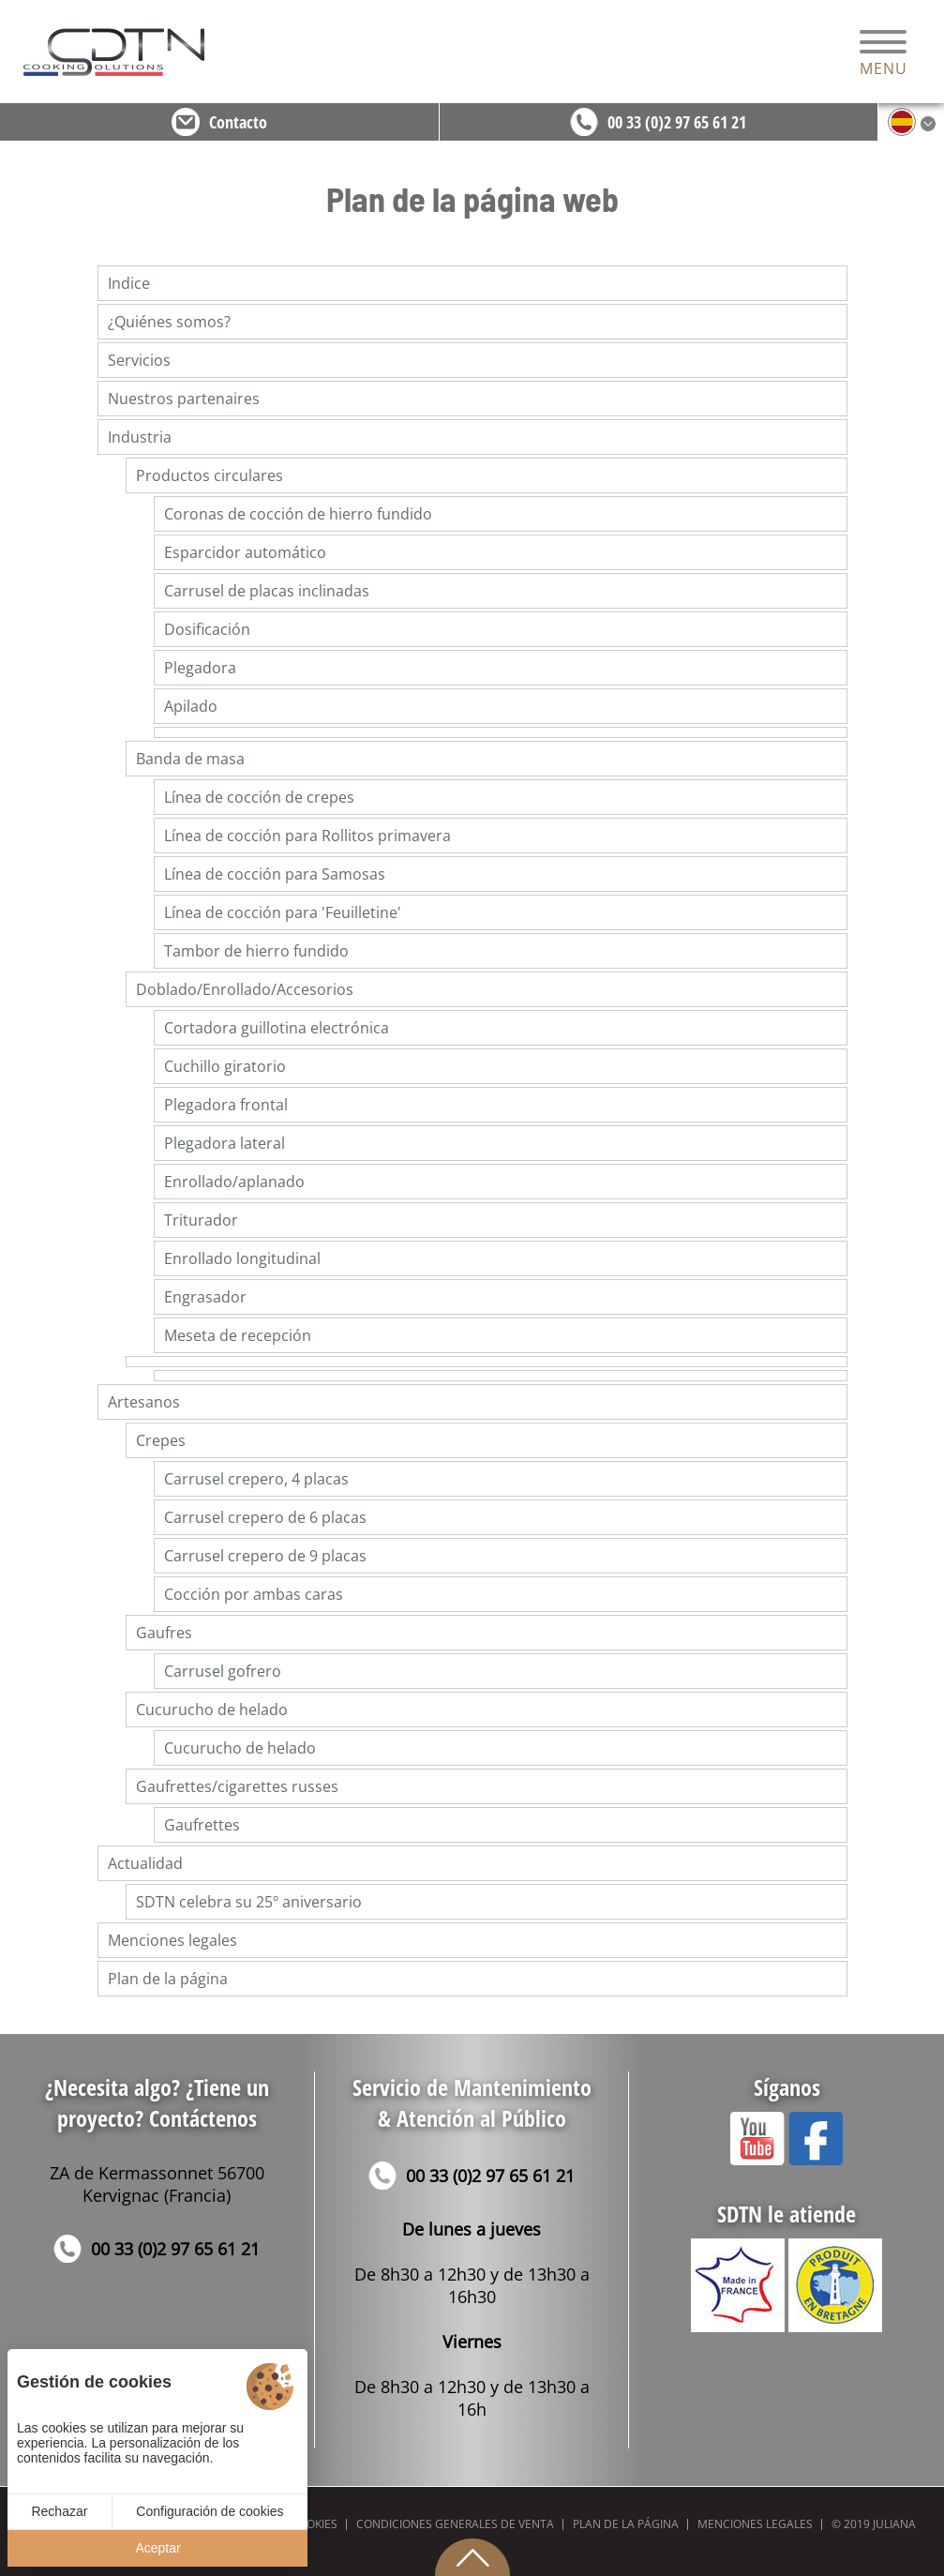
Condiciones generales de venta (455, 2524)
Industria (140, 437)
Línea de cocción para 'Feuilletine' (282, 912)
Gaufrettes (202, 1825)
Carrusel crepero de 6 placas (265, 1517)
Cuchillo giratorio (225, 1066)
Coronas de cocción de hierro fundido (298, 514)
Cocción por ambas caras (253, 1594)
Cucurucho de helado (212, 1709)
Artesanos (144, 1402)
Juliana (894, 2524)
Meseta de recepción (237, 1335)
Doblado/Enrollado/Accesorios (244, 989)
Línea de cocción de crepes (259, 797)
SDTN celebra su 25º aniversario (249, 1901)
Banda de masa (190, 758)
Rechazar (59, 2511)
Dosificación (207, 629)
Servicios (139, 360)
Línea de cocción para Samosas (274, 874)
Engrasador (205, 1297)
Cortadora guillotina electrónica (276, 1027)
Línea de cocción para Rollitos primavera (307, 835)
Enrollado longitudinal (242, 1258)
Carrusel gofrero (222, 1671)
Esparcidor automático (245, 552)
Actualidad (145, 1863)
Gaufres (164, 1632)
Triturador (201, 1220)
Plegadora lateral (224, 1143)
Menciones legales (172, 1940)
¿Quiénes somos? (169, 321)
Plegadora (200, 667)
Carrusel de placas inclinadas (266, 590)
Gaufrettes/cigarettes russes (237, 1786)
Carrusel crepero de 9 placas (265, 1555)
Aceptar (157, 2547)
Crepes (161, 1440)
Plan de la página (168, 1978)
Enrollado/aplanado (234, 1181)
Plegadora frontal (226, 1104)
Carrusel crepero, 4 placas (256, 1479)
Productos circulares (209, 475)
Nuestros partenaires (184, 398)
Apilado (190, 706)
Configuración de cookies (209, 2511)
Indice (129, 283)
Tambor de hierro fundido (256, 951)
